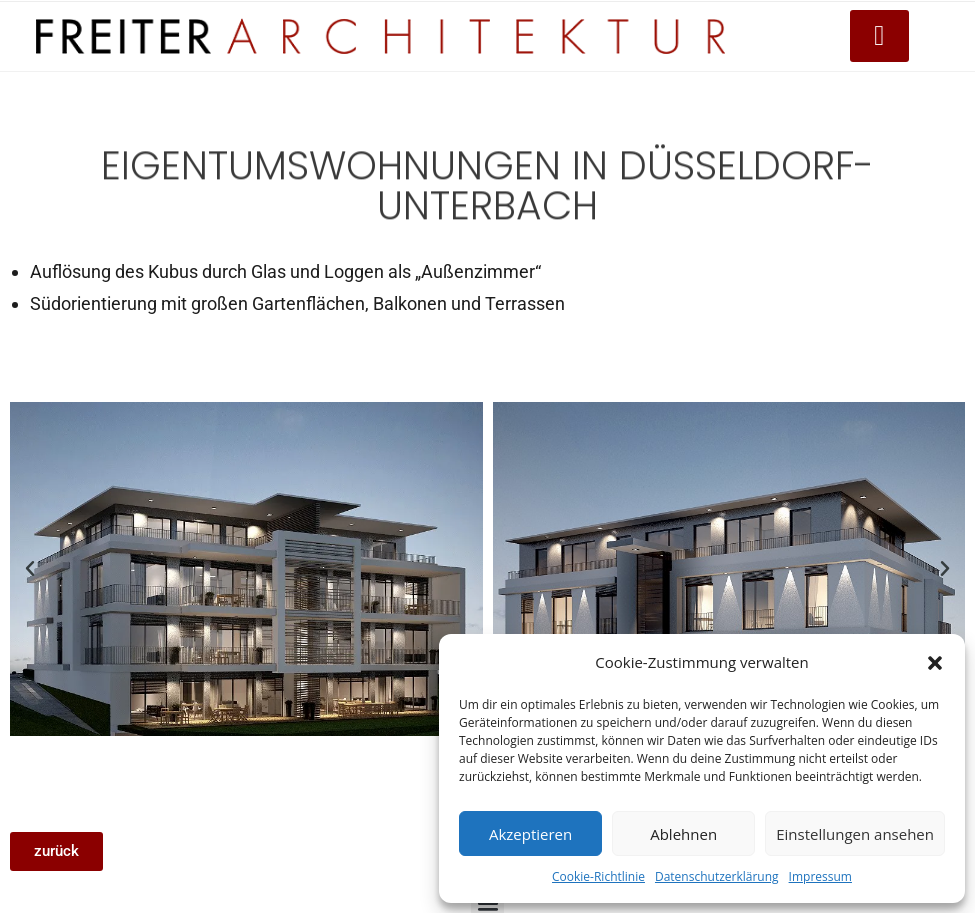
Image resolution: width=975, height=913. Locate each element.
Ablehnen (683, 834)
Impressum (820, 876)
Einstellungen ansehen (855, 834)
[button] (935, 663)
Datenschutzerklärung (717, 876)
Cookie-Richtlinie (598, 876)
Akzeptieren (530, 834)
